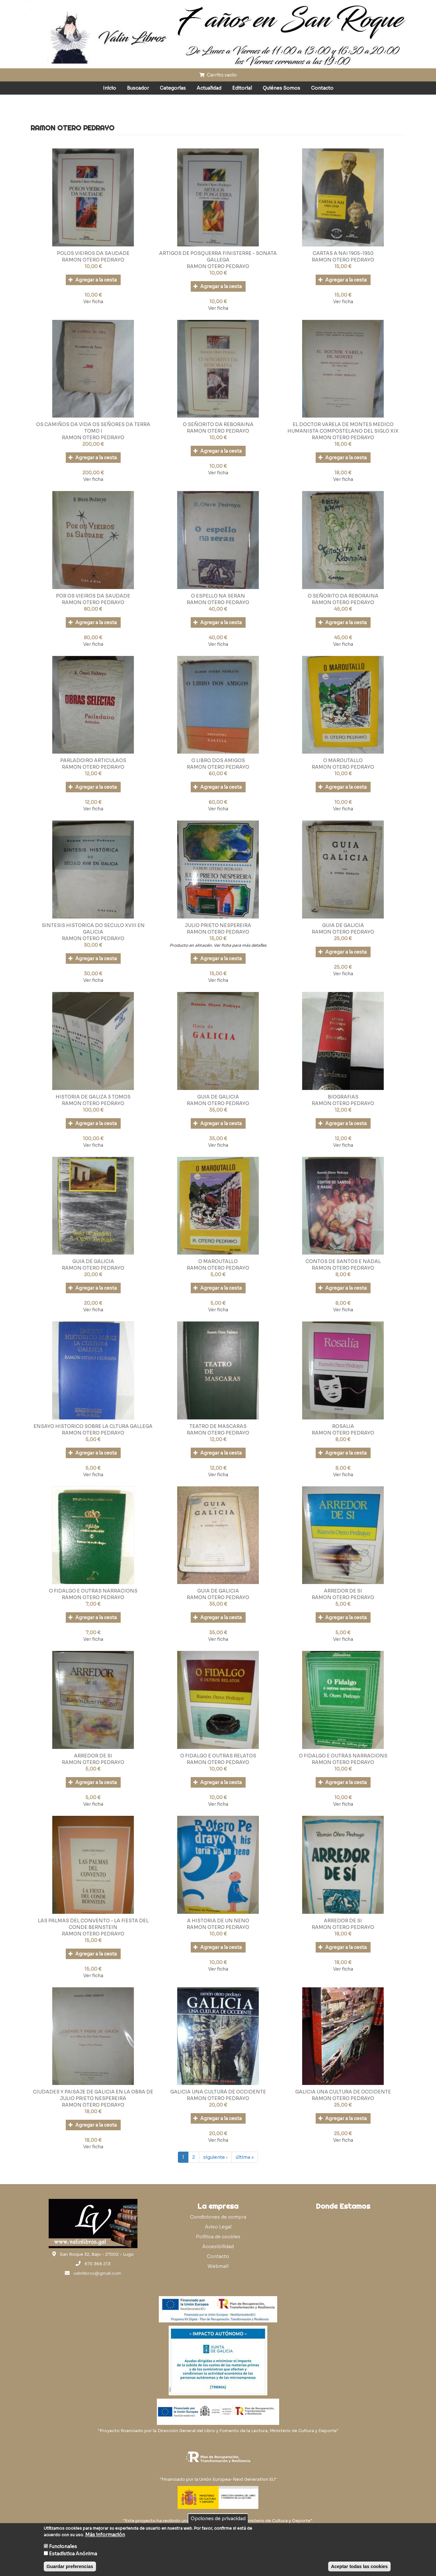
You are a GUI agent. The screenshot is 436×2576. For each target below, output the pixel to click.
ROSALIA (343, 1426)
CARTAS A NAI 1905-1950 (343, 253)
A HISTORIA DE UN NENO (218, 1921)
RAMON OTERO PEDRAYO (93, 260)
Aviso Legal (218, 2227)
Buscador (138, 88)
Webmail (218, 2266)
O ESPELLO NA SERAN (218, 596)
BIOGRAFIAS (343, 1097)
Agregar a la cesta (92, 280)
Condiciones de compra (218, 2217)
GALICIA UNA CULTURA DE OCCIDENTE (218, 2092)
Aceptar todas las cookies (359, 2566)
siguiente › (215, 2157)
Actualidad (209, 88)
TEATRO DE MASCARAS (218, 1426)
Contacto (322, 88)
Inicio (109, 88)
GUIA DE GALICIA (343, 925)
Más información (105, 2535)
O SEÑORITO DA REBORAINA (218, 424)
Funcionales (63, 2546)
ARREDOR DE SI (343, 1591)
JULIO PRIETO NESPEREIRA (218, 925)
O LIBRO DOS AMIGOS (218, 760)
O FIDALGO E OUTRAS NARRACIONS (93, 1591)
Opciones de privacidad (218, 2518)
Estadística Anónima (73, 2554)
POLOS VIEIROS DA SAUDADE (93, 253)
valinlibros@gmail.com (97, 2273)
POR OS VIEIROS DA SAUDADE (93, 596)
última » (245, 2157)
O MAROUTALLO (343, 760)
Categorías (173, 88)
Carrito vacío (218, 75)
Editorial (242, 88)
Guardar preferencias (70, 2566)
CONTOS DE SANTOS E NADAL (343, 1261)
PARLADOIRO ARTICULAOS (93, 760)
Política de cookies (218, 2237)
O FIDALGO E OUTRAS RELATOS (218, 1756)
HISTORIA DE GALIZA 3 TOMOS (93, 1097)
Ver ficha (93, 302)
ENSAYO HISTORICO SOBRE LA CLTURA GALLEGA (93, 1426)
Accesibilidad (218, 2246)
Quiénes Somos (281, 88)
